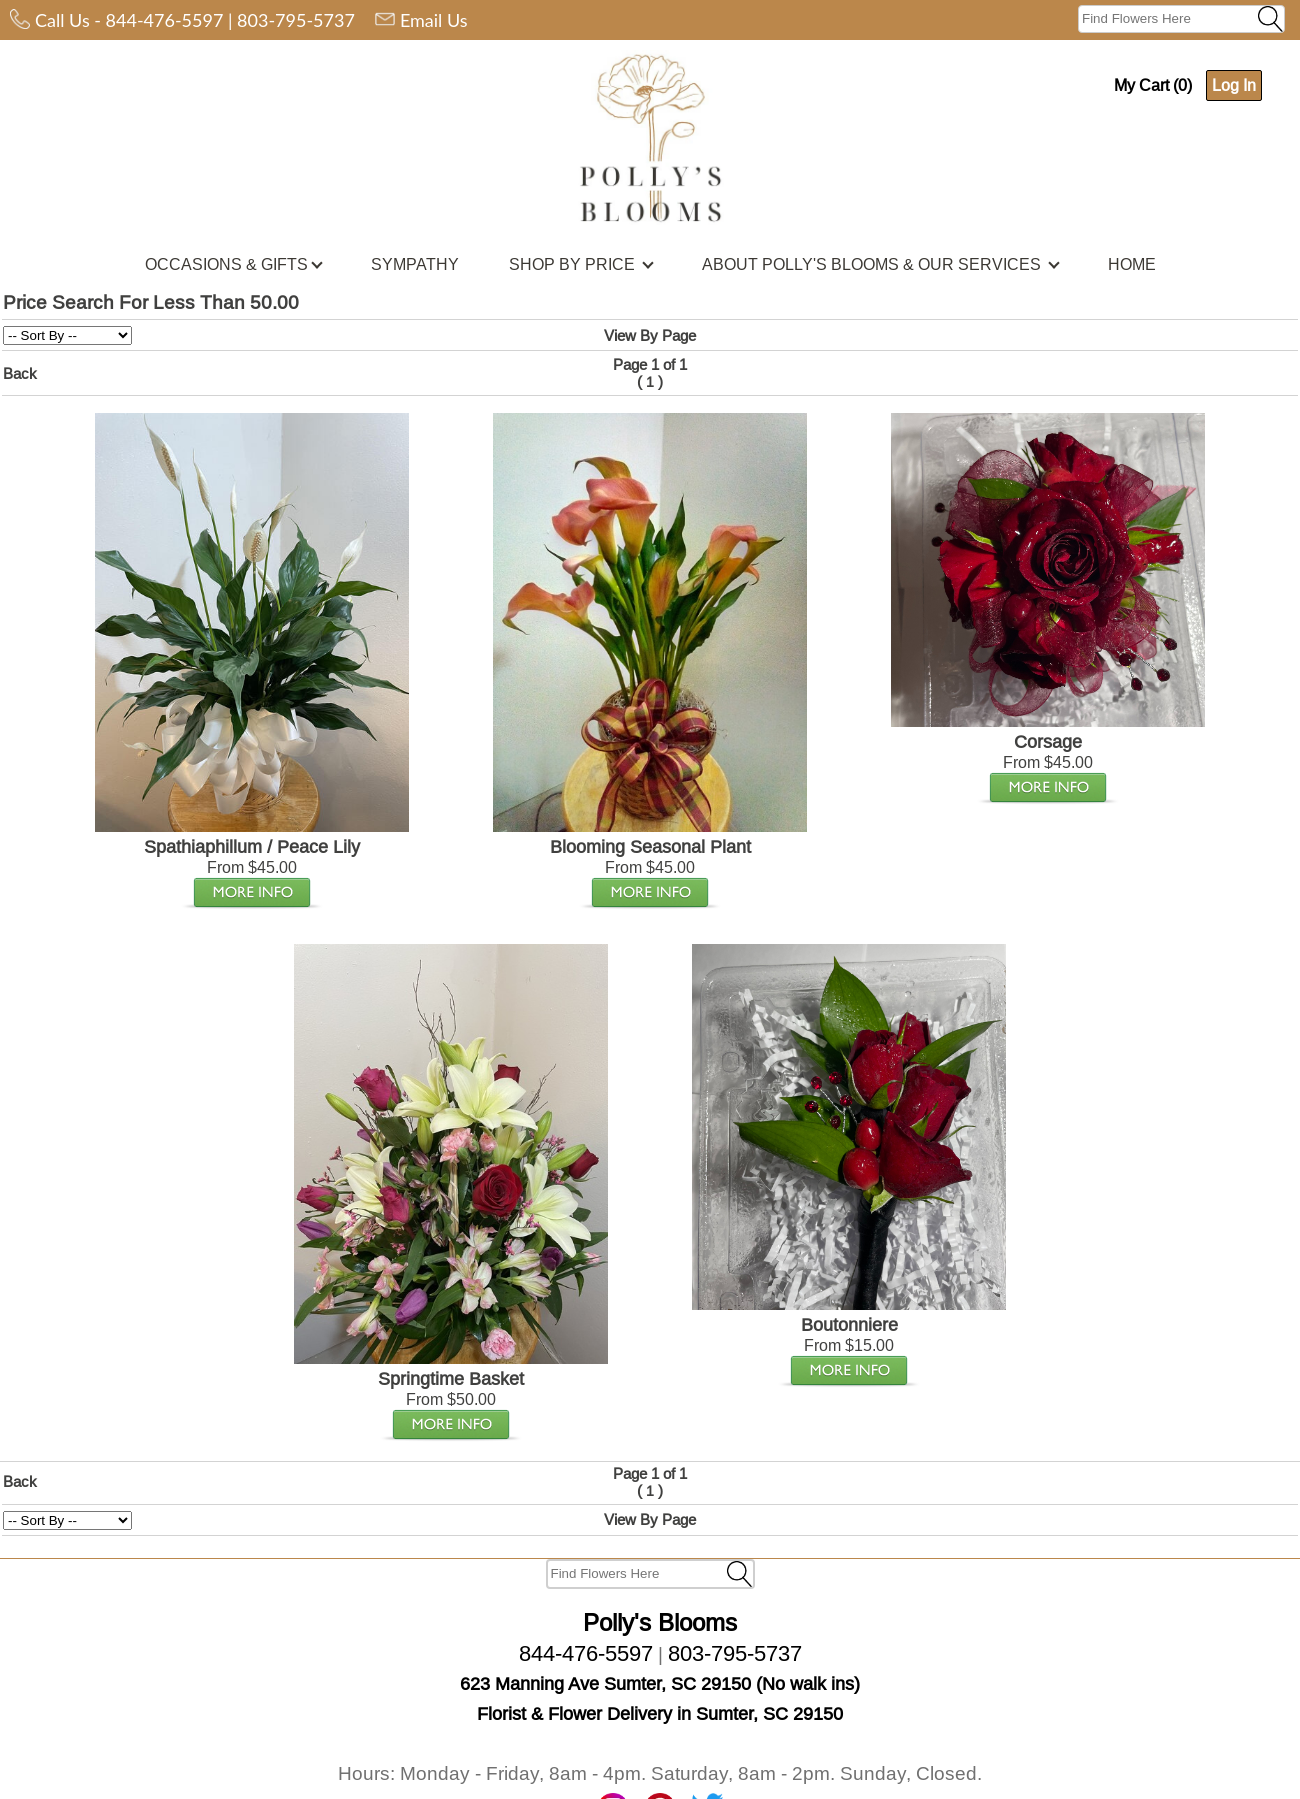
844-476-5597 (165, 20)
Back (20, 373)
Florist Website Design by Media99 (650, 1787)
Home (901, 1753)
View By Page (650, 335)
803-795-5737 (296, 20)
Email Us (434, 20)
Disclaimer (692, 1753)
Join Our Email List (803, 1753)
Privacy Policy (444, 1753)
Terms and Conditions (574, 1753)
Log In (1234, 85)
